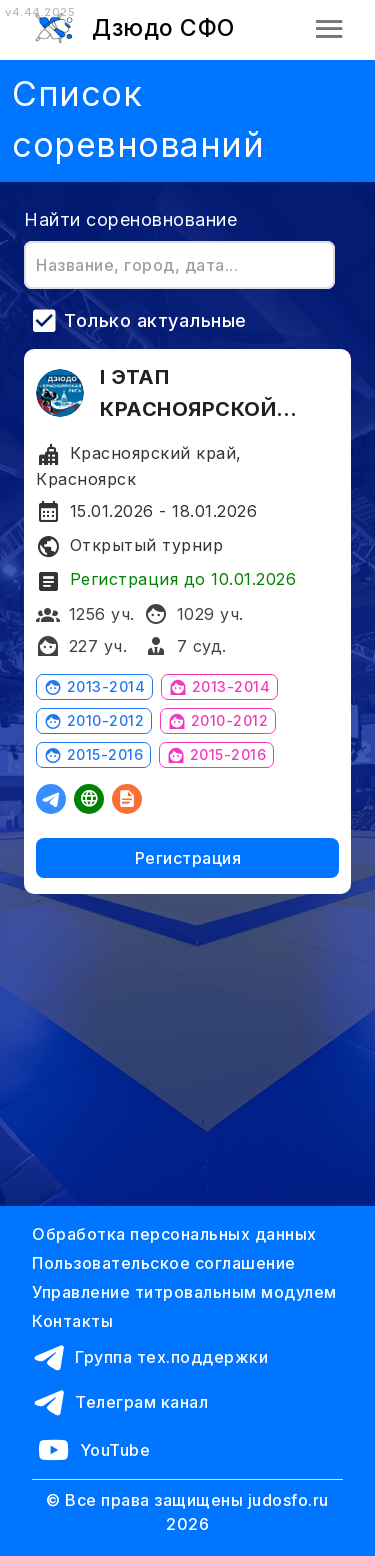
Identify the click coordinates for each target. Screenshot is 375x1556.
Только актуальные (155, 321)
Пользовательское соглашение (164, 1263)
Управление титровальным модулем (184, 1292)
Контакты (72, 1321)
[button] (330, 28)
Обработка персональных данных (174, 1234)
